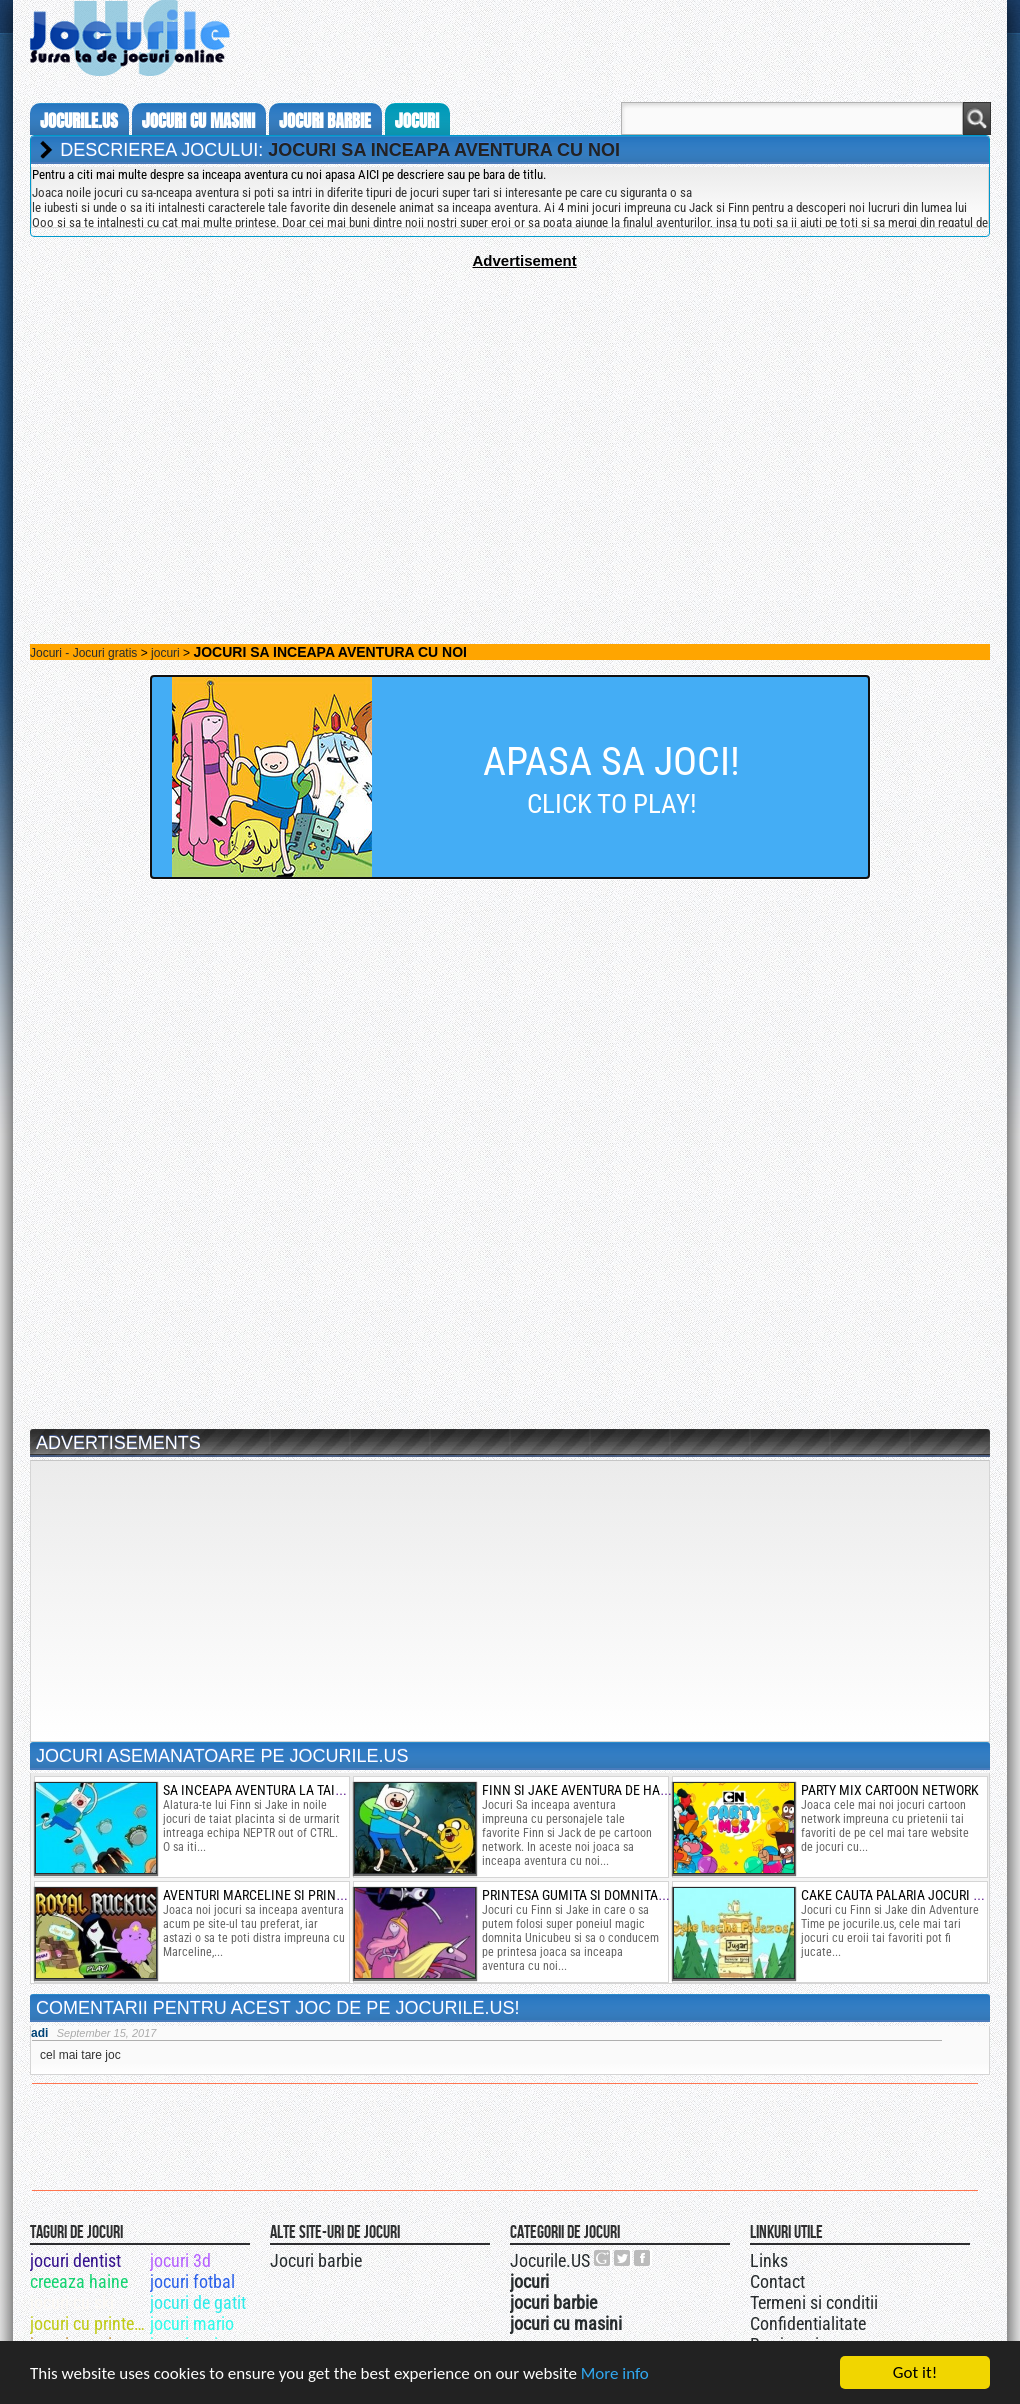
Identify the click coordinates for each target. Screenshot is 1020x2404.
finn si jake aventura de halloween (599, 1790)
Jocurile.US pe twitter (623, 2258)
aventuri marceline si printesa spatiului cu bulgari (331, 1895)
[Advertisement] (510, 409)
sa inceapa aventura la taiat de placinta (295, 1790)
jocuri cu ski (72, 2302)
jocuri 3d (180, 2260)
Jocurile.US (550, 2260)
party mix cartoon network (890, 1790)
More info (615, 2375)
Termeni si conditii (814, 2302)
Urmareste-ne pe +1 (603, 2258)
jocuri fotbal (192, 2281)
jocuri (417, 121)
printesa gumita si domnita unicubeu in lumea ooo (645, 1895)
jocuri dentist (75, 2260)
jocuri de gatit (198, 2302)
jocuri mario (192, 2323)
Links (769, 2260)
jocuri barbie (325, 121)
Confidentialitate (808, 2323)
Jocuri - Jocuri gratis (83, 653)
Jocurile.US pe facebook (643, 2258)
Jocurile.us (79, 121)
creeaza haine (79, 2281)
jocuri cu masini (198, 121)
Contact (777, 2281)
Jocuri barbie (316, 2260)
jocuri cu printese (88, 2323)
